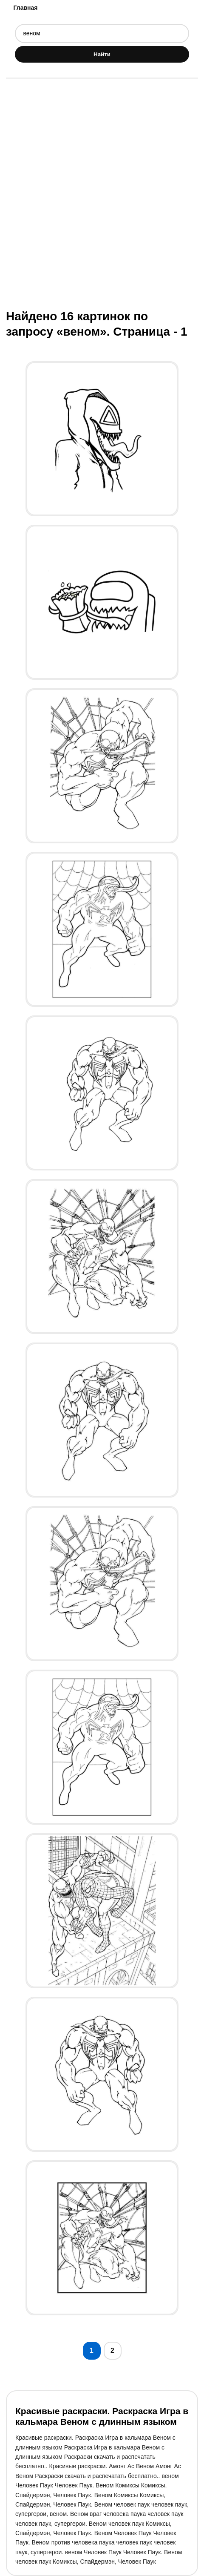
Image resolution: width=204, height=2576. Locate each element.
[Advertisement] (102, 193)
